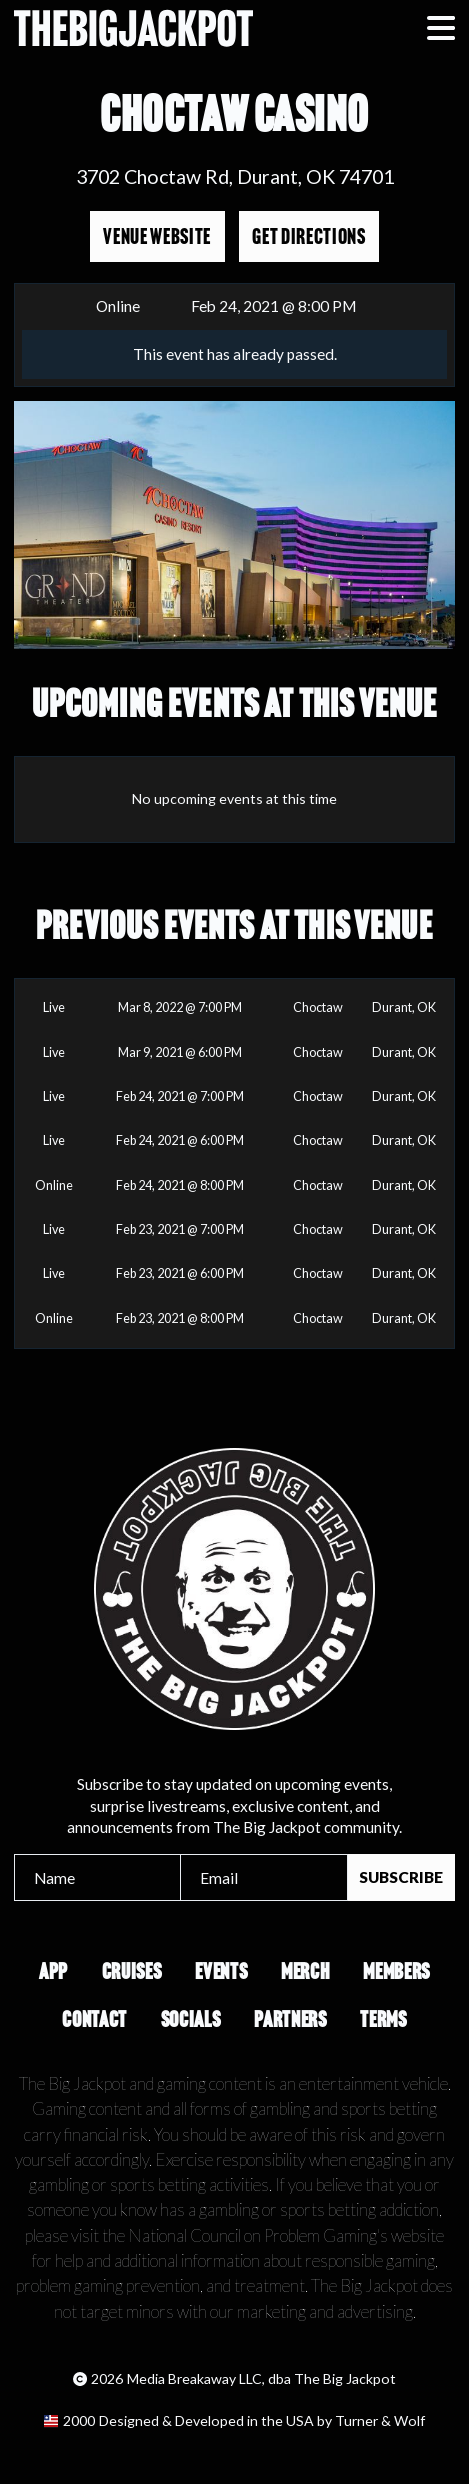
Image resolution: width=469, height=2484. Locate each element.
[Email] (263, 1877)
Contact (94, 2019)
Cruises (132, 1971)
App (53, 1971)
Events (221, 1971)
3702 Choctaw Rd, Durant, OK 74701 (235, 176)
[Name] (97, 1877)
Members (396, 1971)
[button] (441, 28)
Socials (191, 2019)
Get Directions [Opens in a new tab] (308, 236)
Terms (383, 2019)
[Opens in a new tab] (234, 2421)
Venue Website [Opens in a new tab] (157, 236)
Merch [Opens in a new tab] (305, 1971)
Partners (290, 2019)
